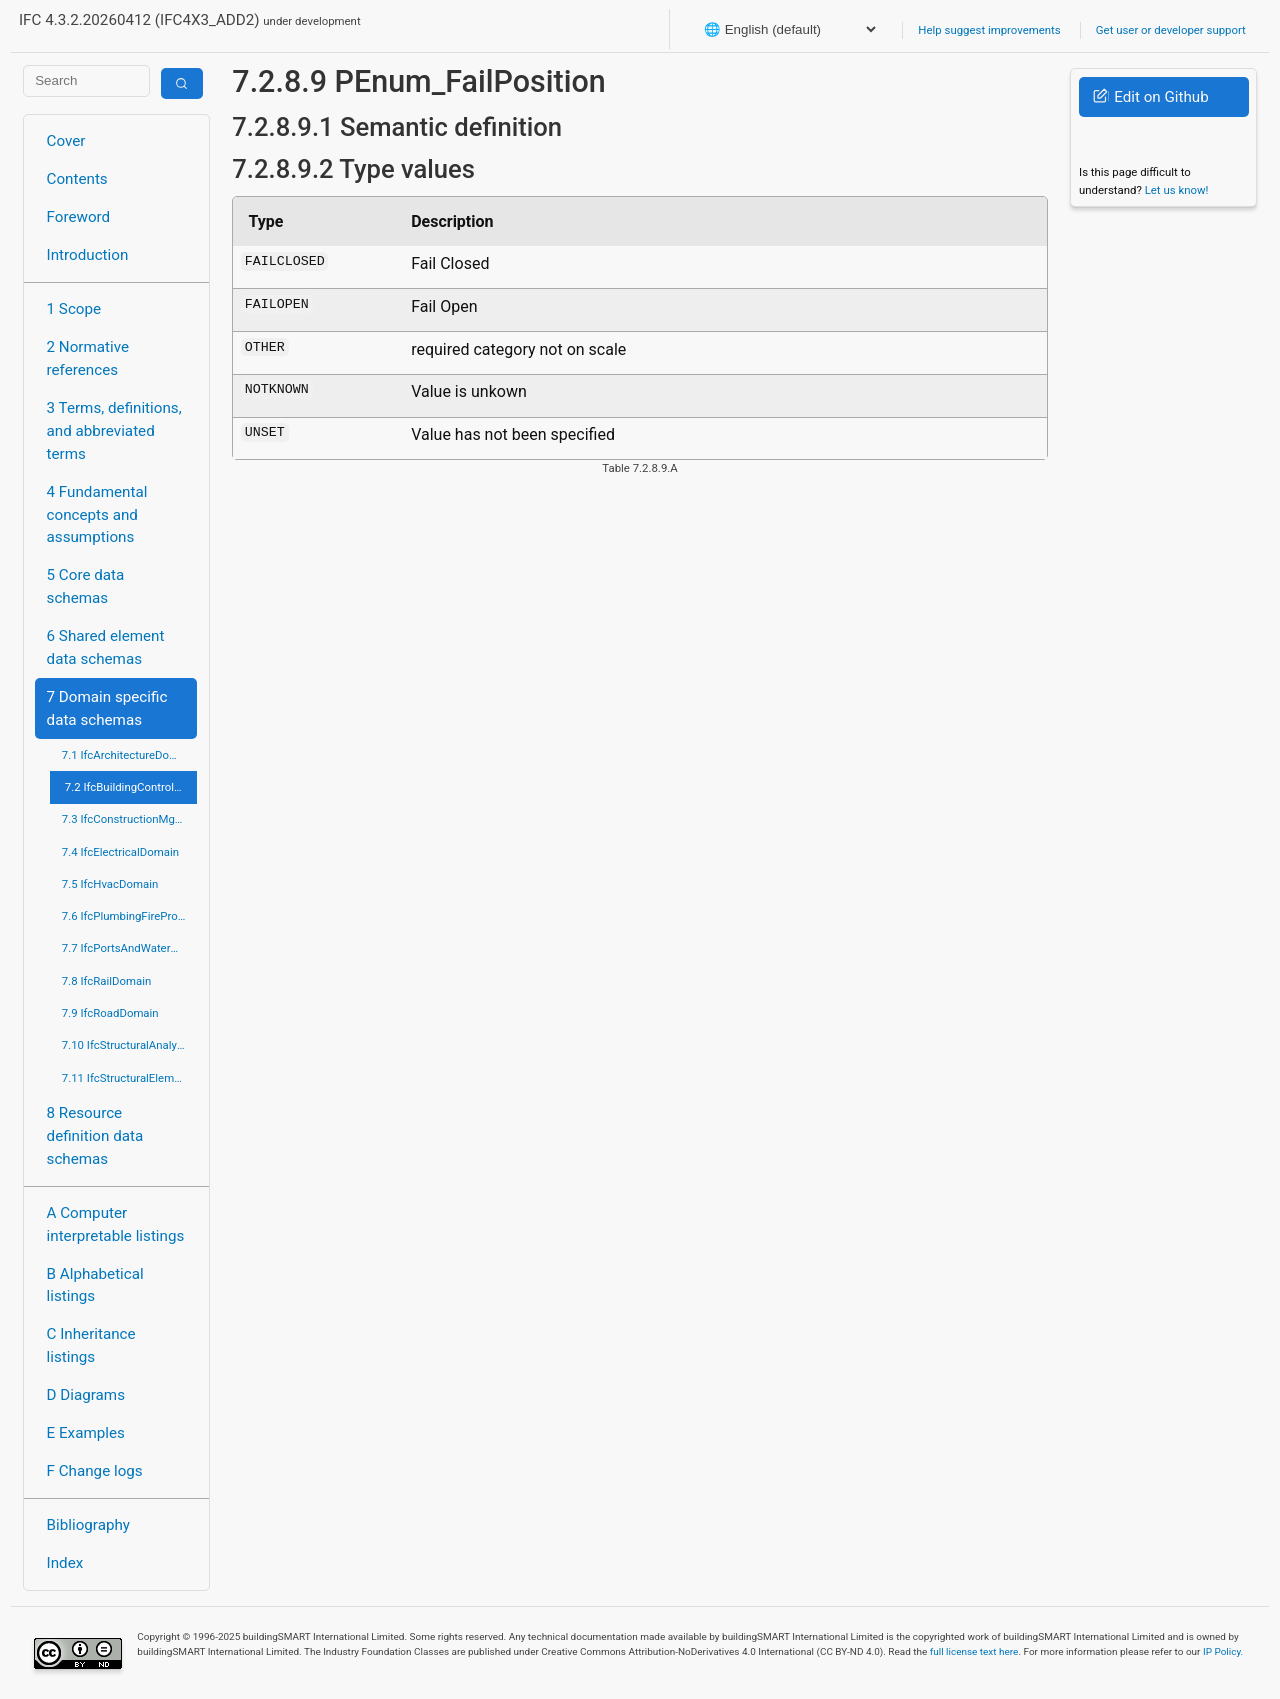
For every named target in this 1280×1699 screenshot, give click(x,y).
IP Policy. (1223, 1651)
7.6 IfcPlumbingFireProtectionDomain (129, 916)
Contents (77, 179)
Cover (66, 141)
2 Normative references (88, 358)
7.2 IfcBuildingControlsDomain (131, 787)
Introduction (88, 255)
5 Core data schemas (86, 586)
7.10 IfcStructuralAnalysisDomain (129, 1045)
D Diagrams (86, 1395)
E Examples (86, 1433)
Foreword (79, 217)
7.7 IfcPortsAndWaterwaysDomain (129, 948)
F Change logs (95, 1471)
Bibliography (88, 1525)
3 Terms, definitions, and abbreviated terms (114, 431)
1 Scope (74, 309)
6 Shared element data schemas (106, 647)
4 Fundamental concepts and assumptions (97, 515)
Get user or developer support (1171, 30)
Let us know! (1177, 190)
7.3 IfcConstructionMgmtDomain (129, 819)
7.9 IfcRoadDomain (110, 1013)
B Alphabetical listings (95, 1285)
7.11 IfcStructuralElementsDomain (129, 1078)
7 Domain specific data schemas (107, 708)
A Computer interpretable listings (116, 1224)
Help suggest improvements (989, 30)
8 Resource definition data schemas (95, 1136)
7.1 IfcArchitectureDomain (128, 755)
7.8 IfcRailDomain (107, 981)
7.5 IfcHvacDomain (110, 884)
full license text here (974, 1651)
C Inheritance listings (91, 1345)
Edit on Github (1150, 97)
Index (65, 1563)
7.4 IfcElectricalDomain (120, 852)
